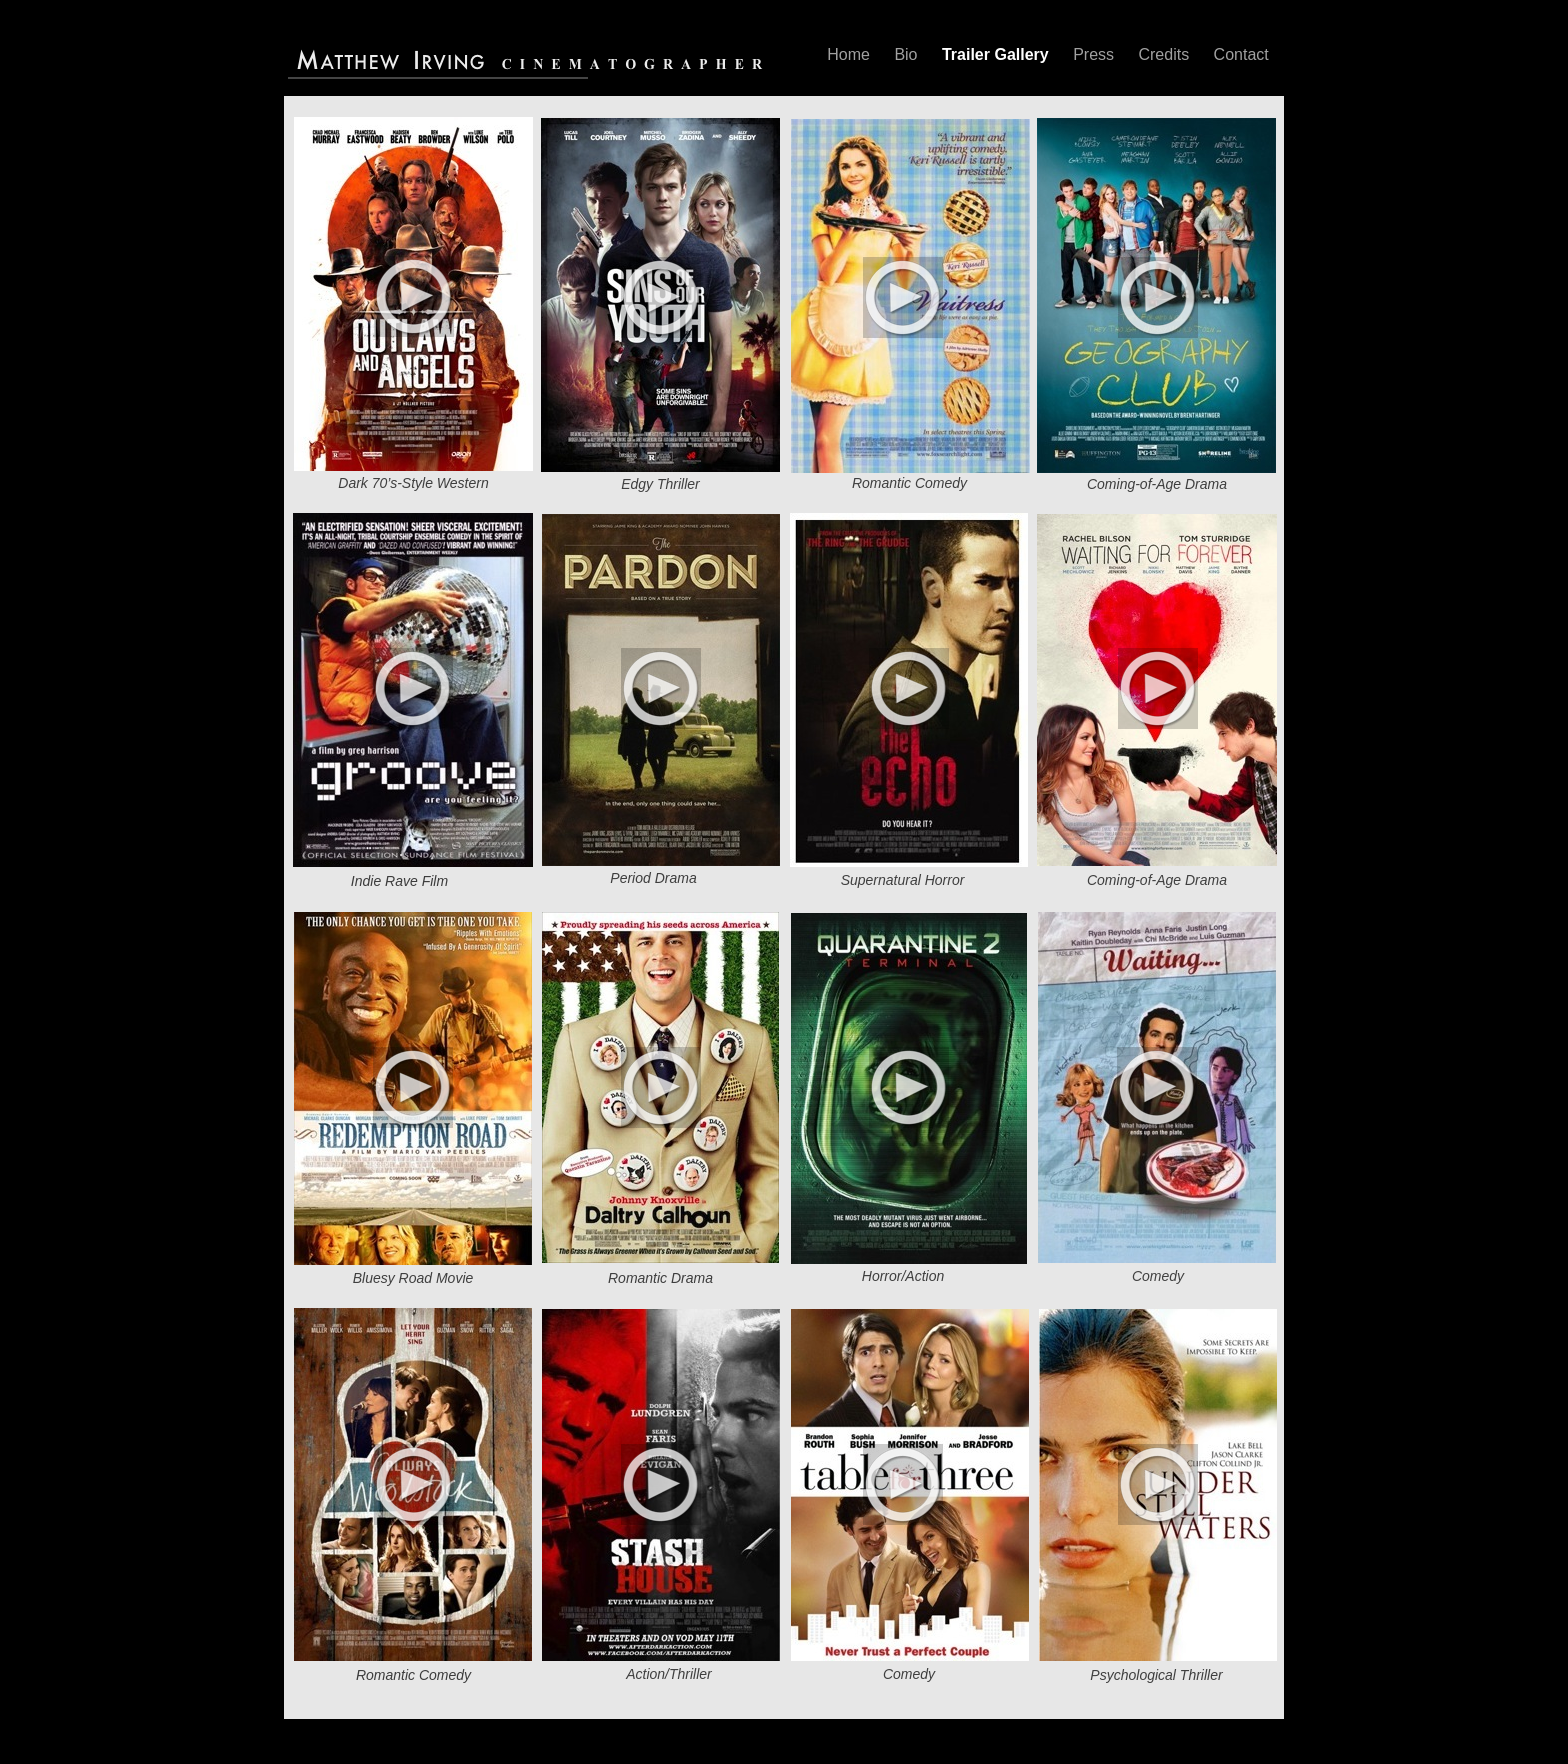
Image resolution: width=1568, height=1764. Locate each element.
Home (850, 54)
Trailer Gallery (997, 54)
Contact (1241, 54)
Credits (1165, 54)
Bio (908, 54)
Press (1095, 54)
